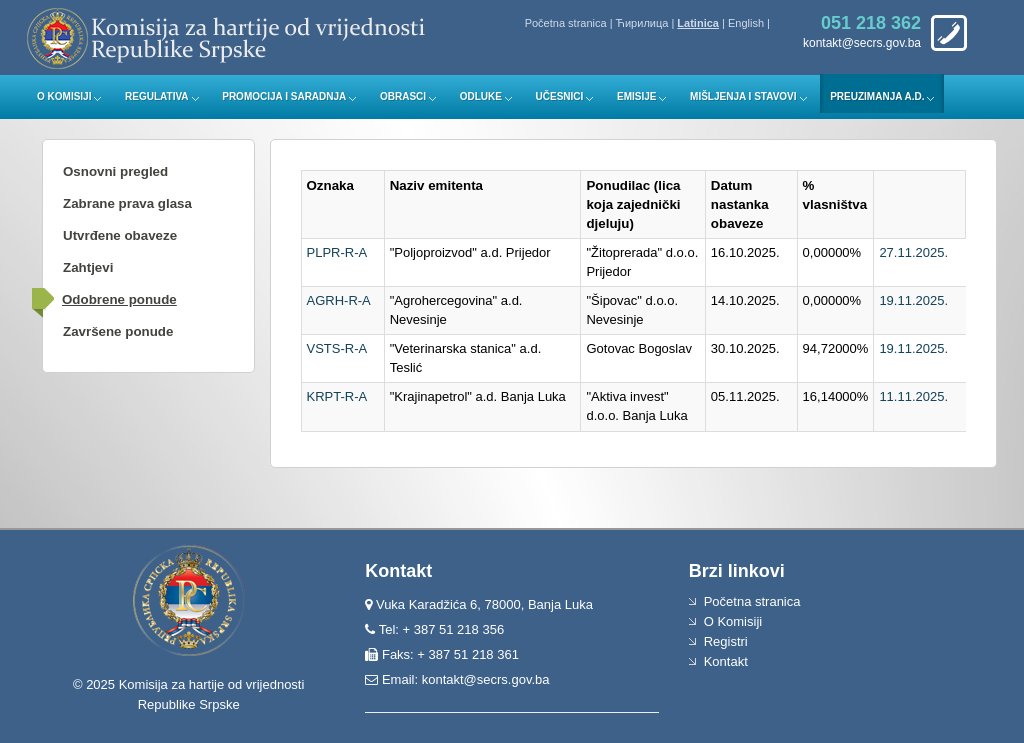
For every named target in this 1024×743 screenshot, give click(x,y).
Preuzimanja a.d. (877, 96)
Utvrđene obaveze (120, 235)
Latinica (698, 23)
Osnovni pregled (115, 171)
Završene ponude (118, 331)
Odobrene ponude (119, 299)
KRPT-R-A (337, 396)
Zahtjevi (88, 267)
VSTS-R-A (337, 348)
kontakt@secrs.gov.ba (486, 679)
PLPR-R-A (337, 252)
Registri (726, 641)
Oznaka (330, 185)
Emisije (636, 96)
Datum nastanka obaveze (740, 204)
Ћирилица (642, 23)
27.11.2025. (913, 252)
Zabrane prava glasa (127, 203)
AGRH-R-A (339, 300)
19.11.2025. (913, 300)
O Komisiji (64, 96)
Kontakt (726, 661)
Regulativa (157, 96)
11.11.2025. (913, 396)
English (746, 23)
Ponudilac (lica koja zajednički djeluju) (633, 204)
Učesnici (560, 96)
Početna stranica (566, 23)
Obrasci (403, 96)
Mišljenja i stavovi (743, 96)
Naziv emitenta (436, 185)
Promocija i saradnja (284, 96)
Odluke (481, 96)
